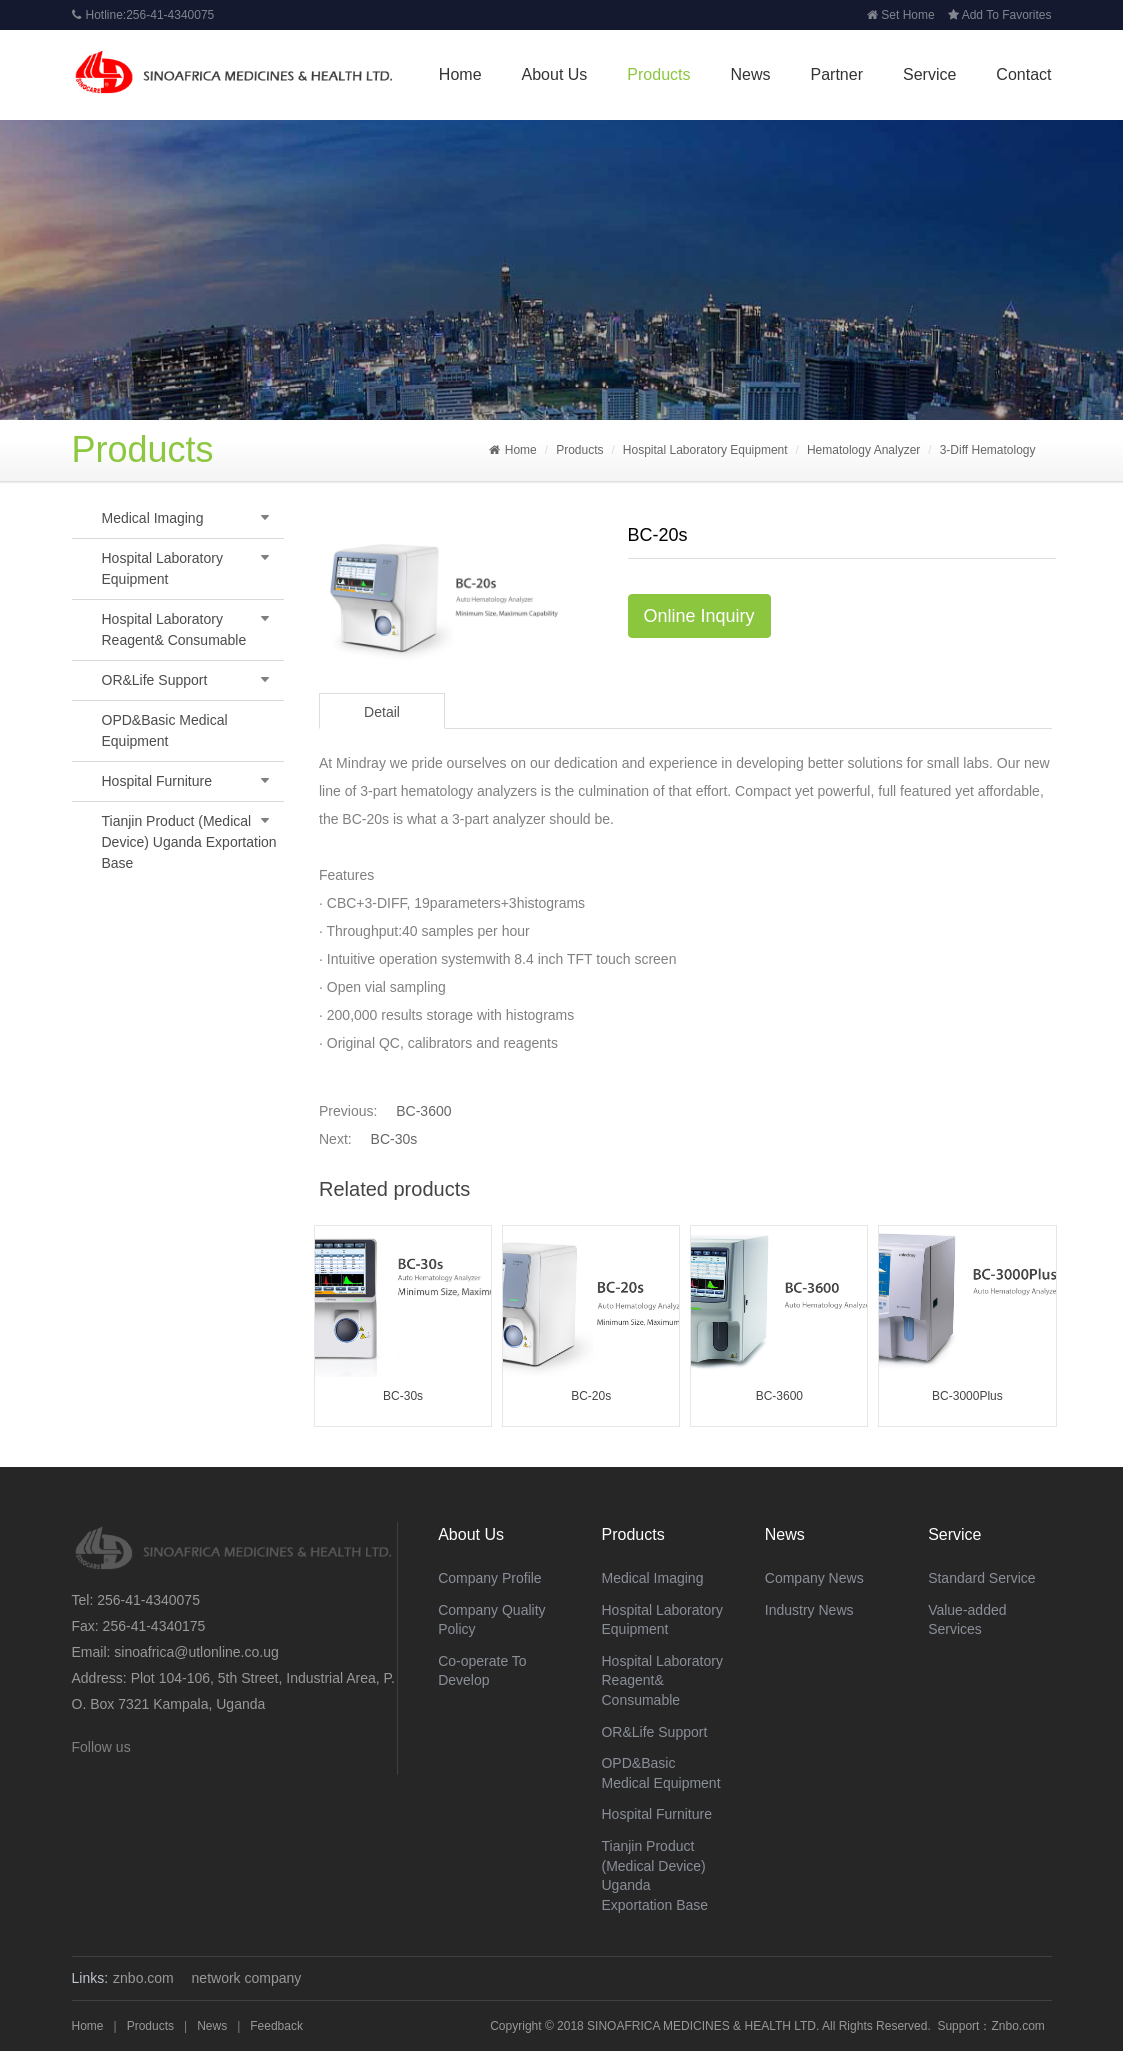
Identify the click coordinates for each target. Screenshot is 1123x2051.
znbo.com (143, 1978)
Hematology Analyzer (863, 450)
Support (958, 2026)
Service (929, 74)
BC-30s (394, 1139)
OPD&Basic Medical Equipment (165, 730)
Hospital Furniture (157, 781)
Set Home (900, 15)
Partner (837, 74)
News (751, 74)
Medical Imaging (153, 518)
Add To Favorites (1000, 15)
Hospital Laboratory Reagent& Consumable (174, 629)
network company (247, 1978)
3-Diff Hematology (988, 450)
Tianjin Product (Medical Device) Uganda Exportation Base (189, 842)
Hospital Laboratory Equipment (705, 450)
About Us (555, 74)
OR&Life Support (155, 680)
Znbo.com (1017, 2026)
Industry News (809, 1610)
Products (658, 74)
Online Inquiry (699, 616)
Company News (814, 1578)
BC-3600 (423, 1111)
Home (460, 74)
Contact (1023, 74)
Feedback (276, 2026)
